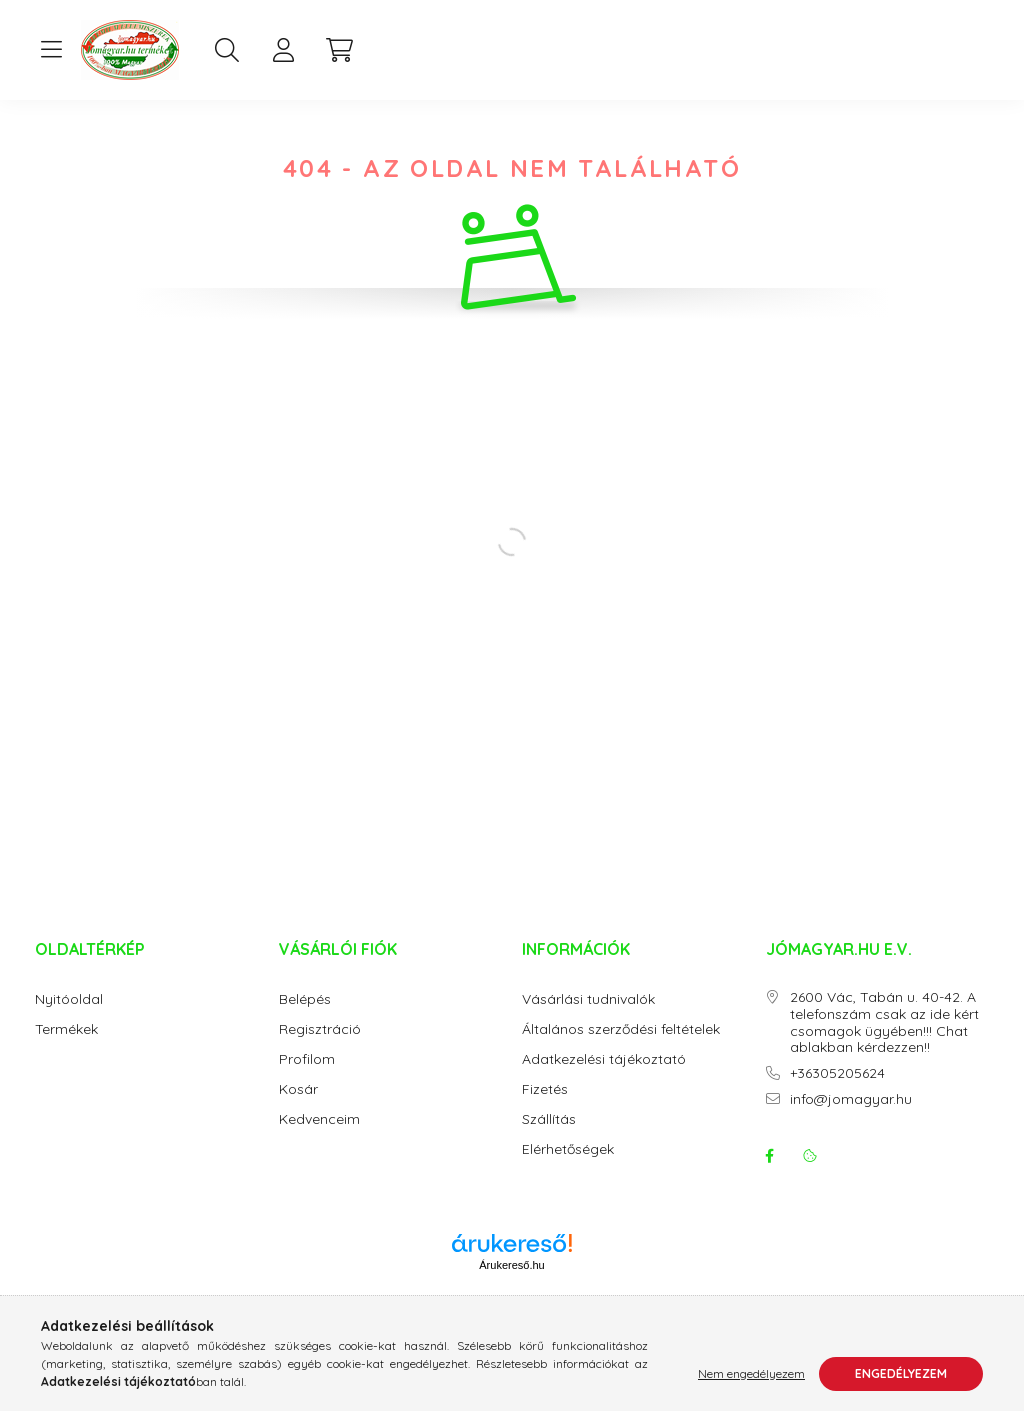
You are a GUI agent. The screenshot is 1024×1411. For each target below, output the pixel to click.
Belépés (305, 1019)
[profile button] (283, 50)
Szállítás (549, 1139)
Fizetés (545, 1109)
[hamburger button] (51, 50)
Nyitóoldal (69, 1019)
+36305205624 (837, 1093)
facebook (770, 1176)
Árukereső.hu (511, 1285)
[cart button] (339, 50)
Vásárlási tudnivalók (588, 1019)
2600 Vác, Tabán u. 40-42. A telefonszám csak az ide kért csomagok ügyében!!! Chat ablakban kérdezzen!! (884, 1042)
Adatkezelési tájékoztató (604, 1079)
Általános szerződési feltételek (621, 1049)
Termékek (66, 1049)
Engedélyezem (901, 1373)
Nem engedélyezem (751, 1373)
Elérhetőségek (568, 1169)
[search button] (227, 50)
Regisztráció (320, 1049)
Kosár (298, 1109)
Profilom (307, 1079)
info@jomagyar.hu (851, 1119)
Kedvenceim (319, 1139)
